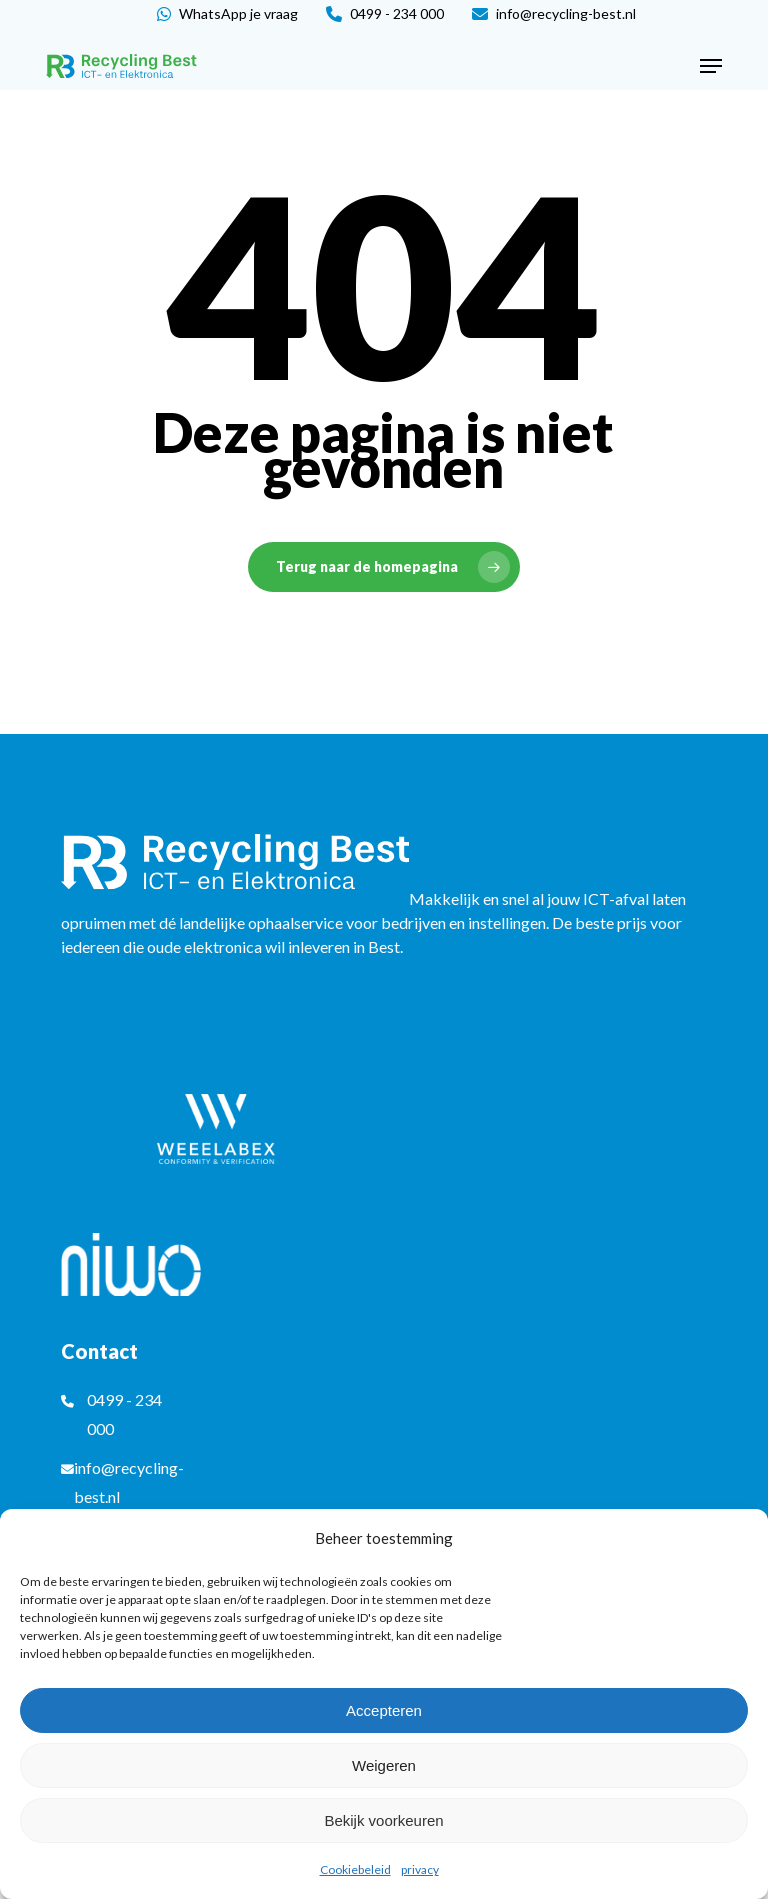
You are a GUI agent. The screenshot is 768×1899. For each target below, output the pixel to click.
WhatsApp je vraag (227, 14)
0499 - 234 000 (385, 14)
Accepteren (384, 1710)
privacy (420, 1869)
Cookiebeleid (355, 1869)
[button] (711, 66)
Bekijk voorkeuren (383, 1820)
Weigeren (384, 1765)
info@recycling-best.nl (554, 14)
